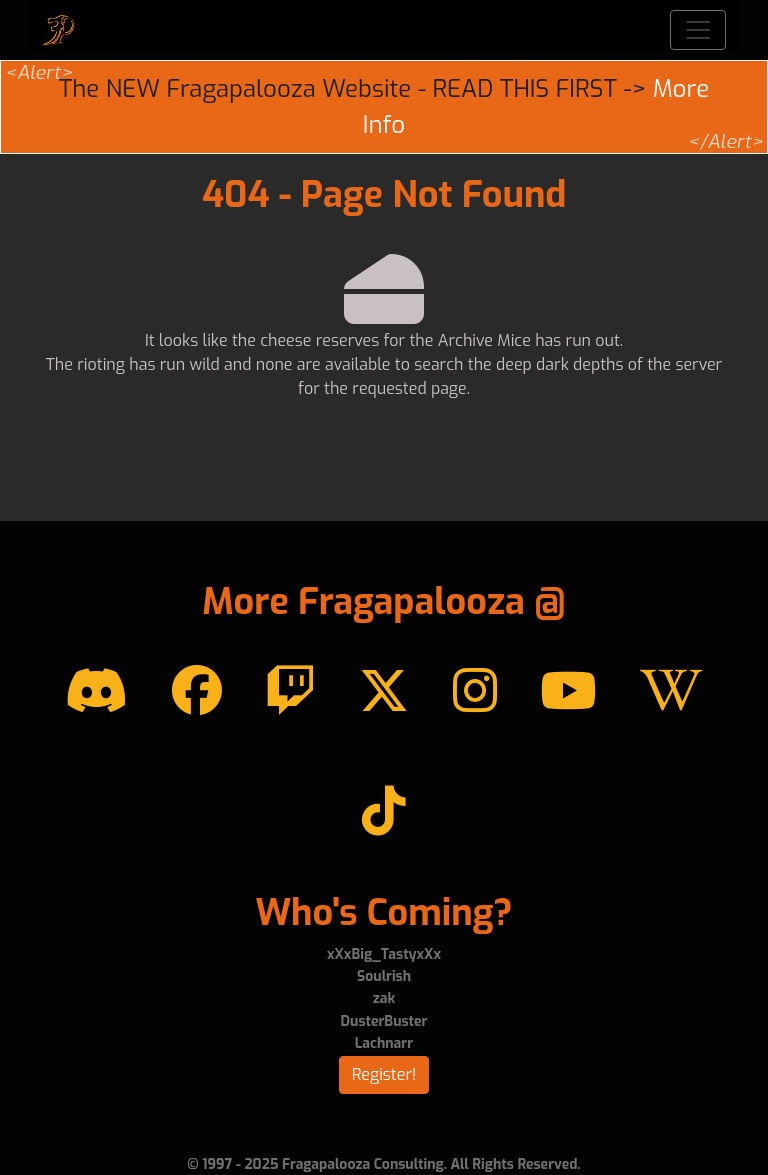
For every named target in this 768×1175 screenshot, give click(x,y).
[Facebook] (197, 692)
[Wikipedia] (671, 692)
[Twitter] (384, 692)
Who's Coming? (383, 913)
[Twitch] (290, 692)
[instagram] (475, 692)
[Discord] (96, 692)
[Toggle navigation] (698, 30)
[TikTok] (384, 812)
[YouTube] (568, 692)
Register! (384, 1074)
